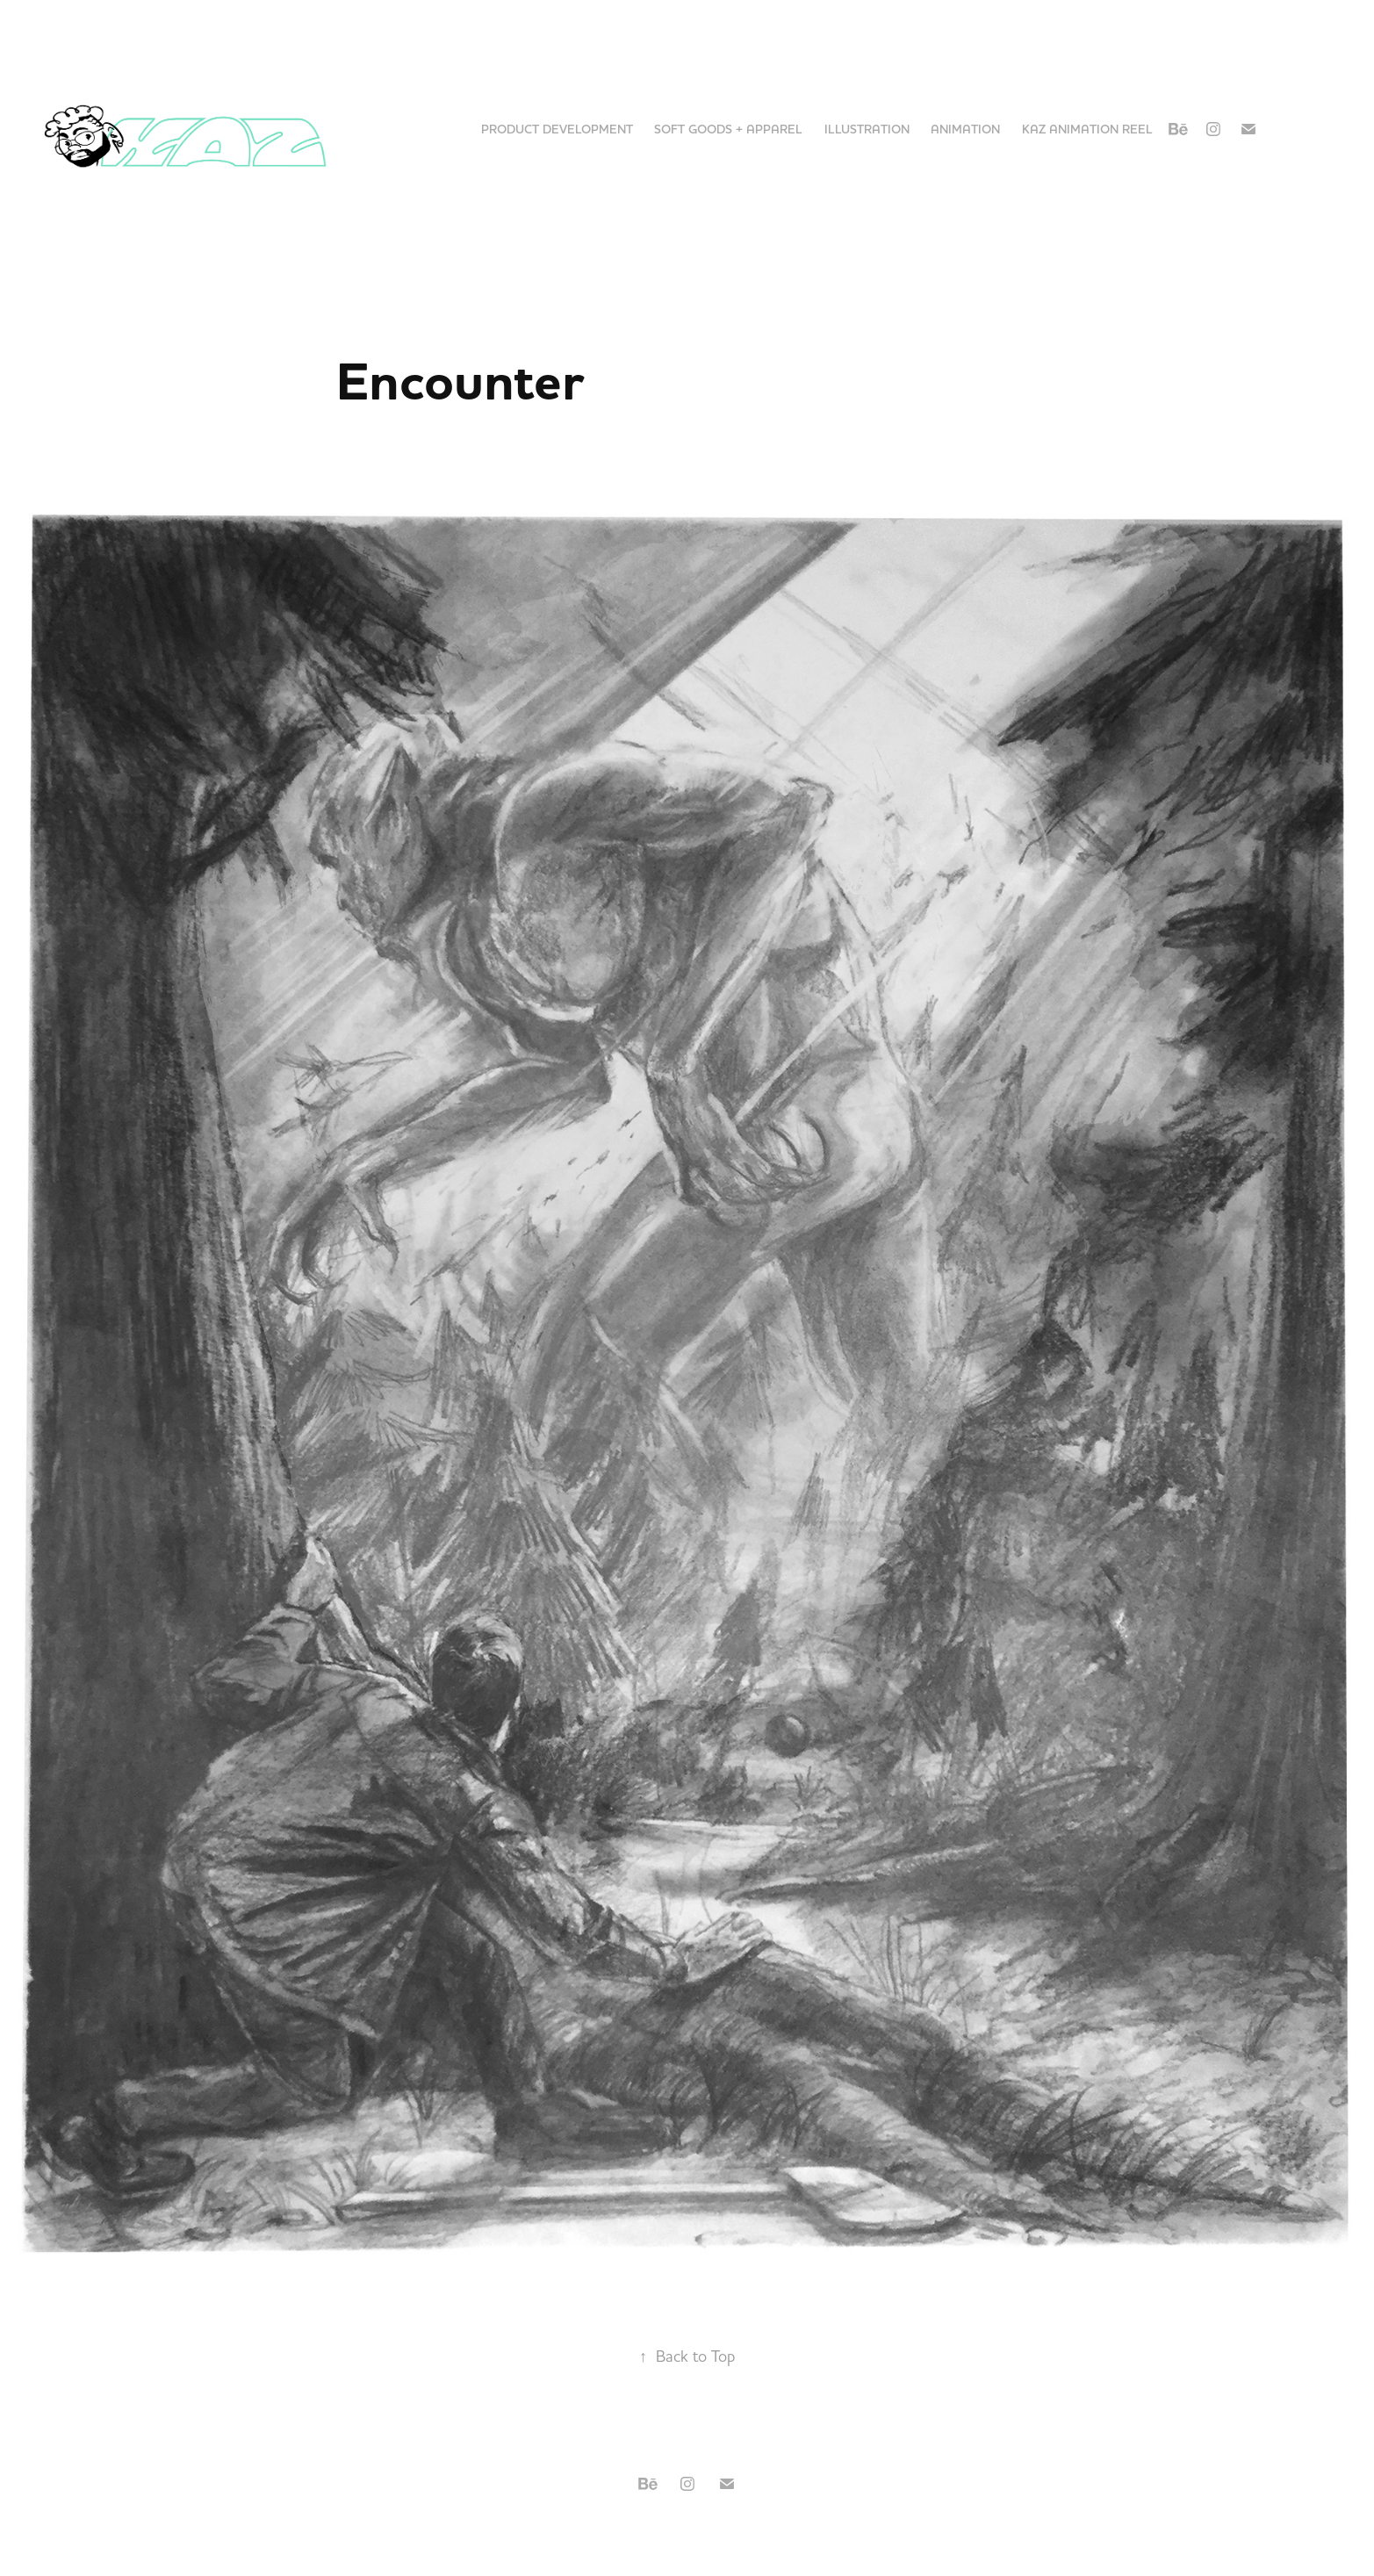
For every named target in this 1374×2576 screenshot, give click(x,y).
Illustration (867, 129)
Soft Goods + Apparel (728, 129)
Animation (965, 129)
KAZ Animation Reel (1087, 129)
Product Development (557, 129)
